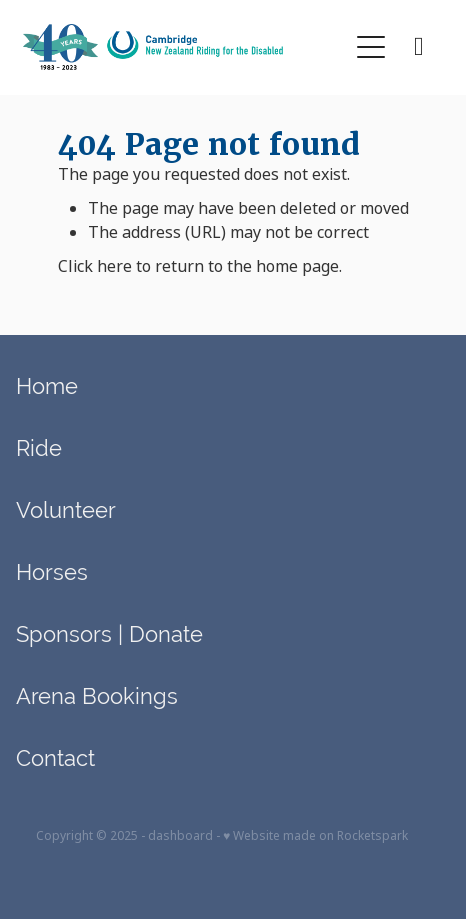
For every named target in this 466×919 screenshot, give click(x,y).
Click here (95, 266)
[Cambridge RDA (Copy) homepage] (184, 47)
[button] (371, 47)
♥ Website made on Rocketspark (315, 836)
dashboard (180, 836)
